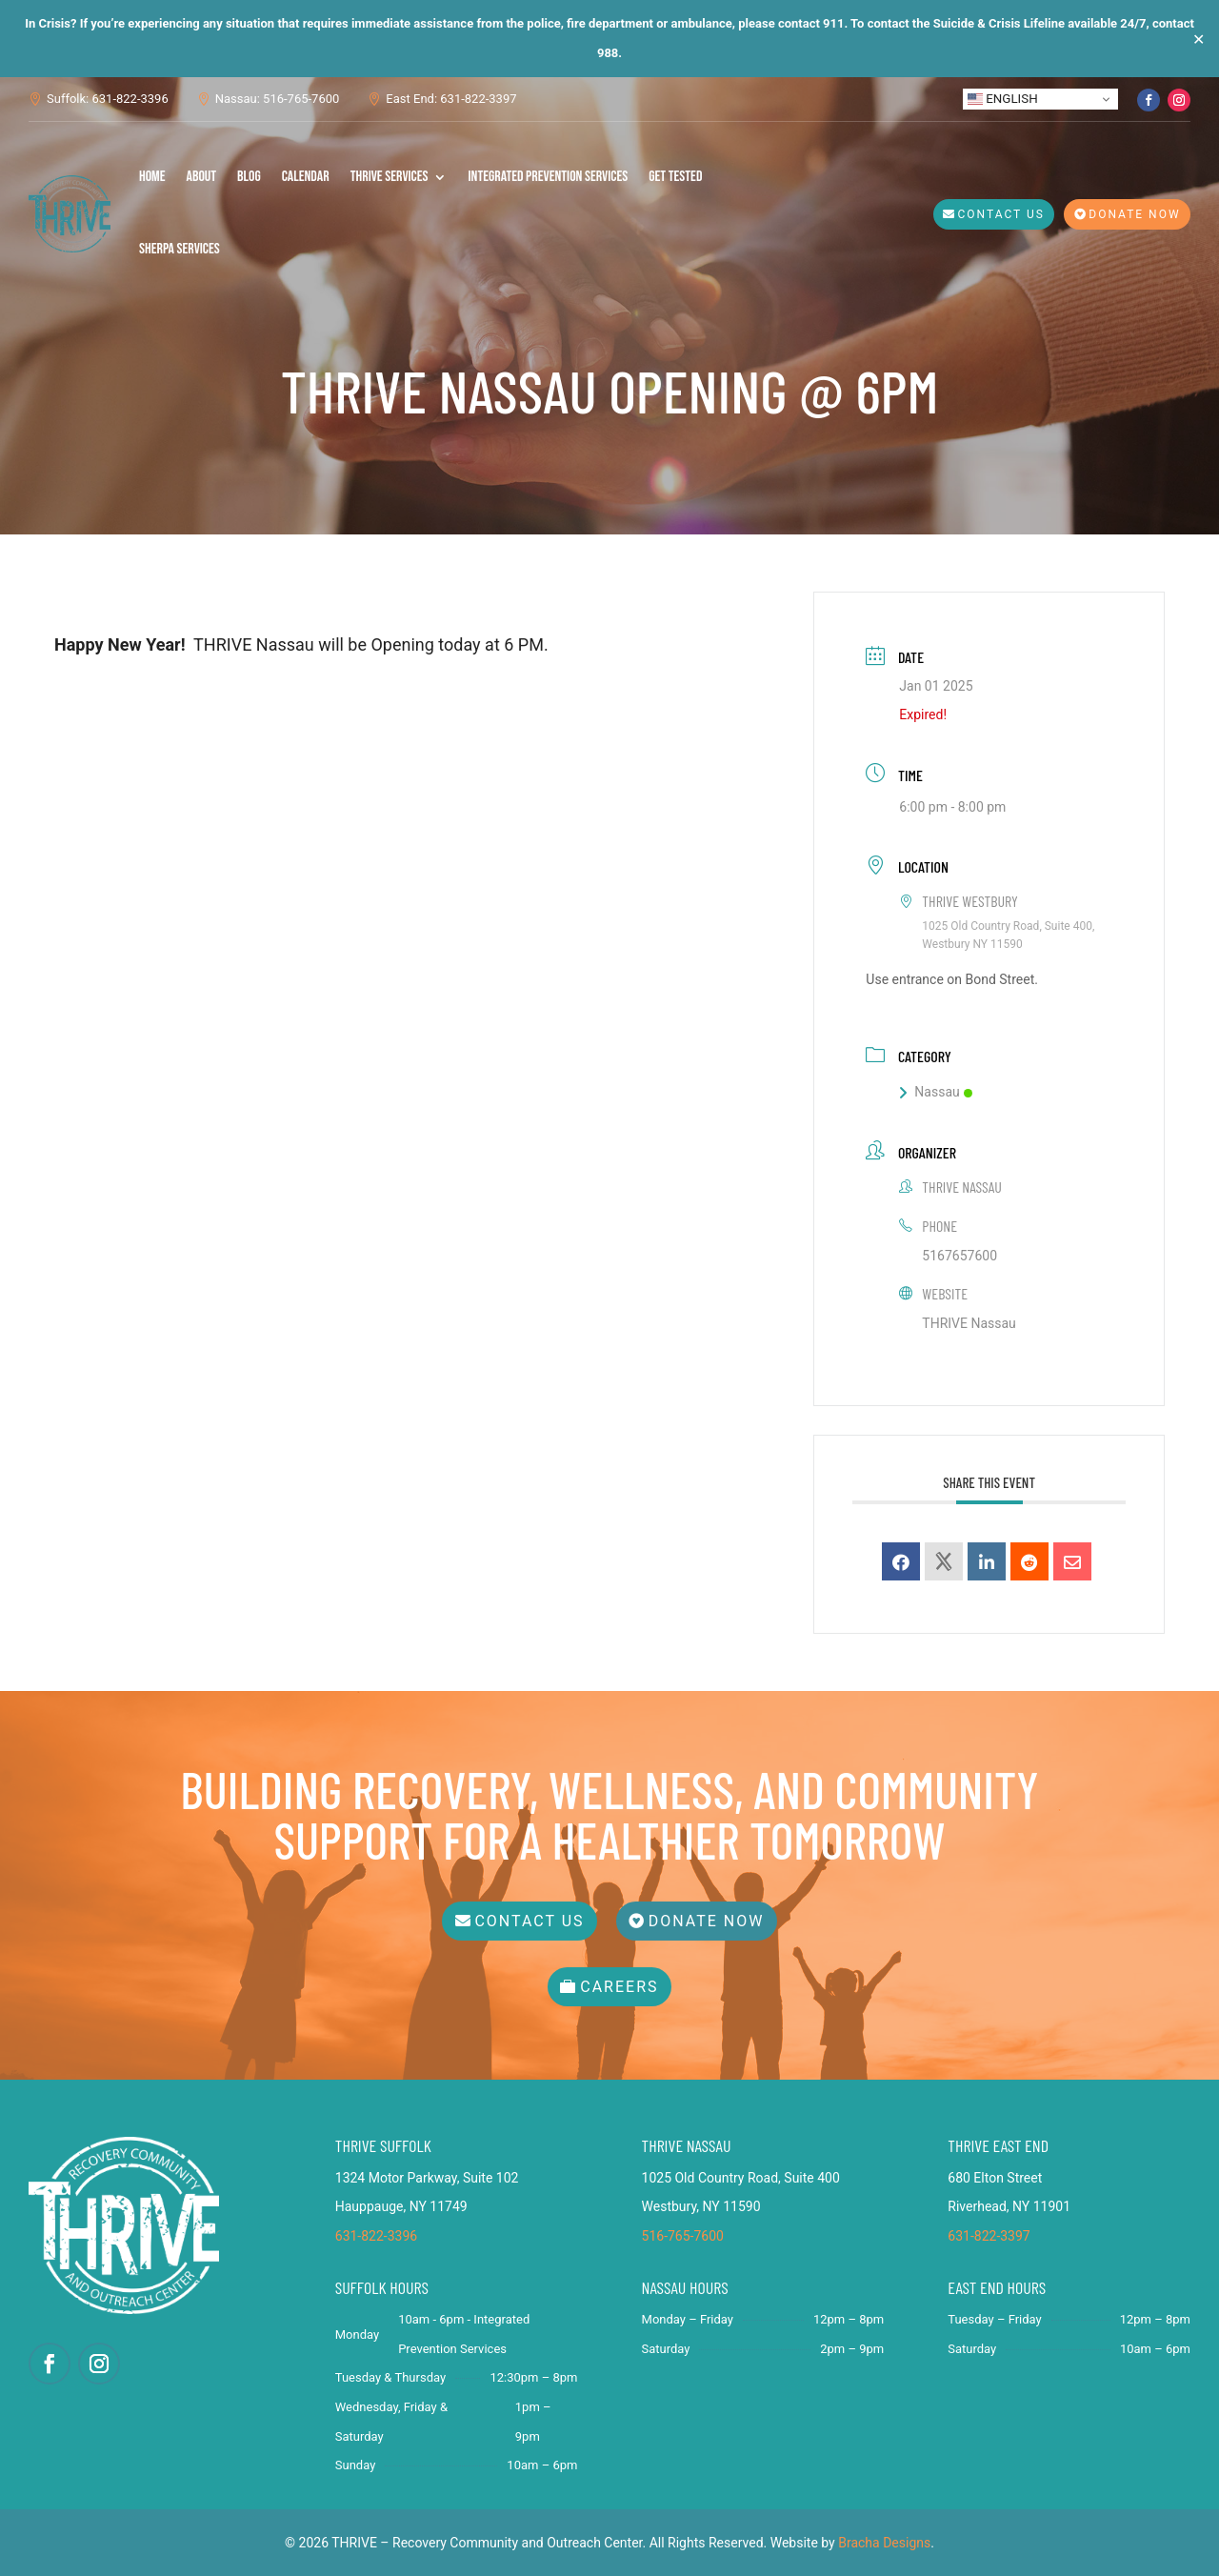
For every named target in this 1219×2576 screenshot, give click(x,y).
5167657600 (959, 1255)
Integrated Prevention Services (548, 177)
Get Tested (675, 177)
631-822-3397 (988, 2236)
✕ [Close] (1198, 39)
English (1003, 99)
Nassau (935, 1091)
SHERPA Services (179, 249)
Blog (249, 177)
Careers (619, 1987)
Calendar (306, 177)
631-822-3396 (376, 2236)
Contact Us (1001, 214)
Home (152, 177)
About (202, 177)
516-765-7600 (683, 2236)
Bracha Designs (884, 2542)
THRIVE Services (389, 177)
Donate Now (1134, 214)
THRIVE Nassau (969, 1323)
